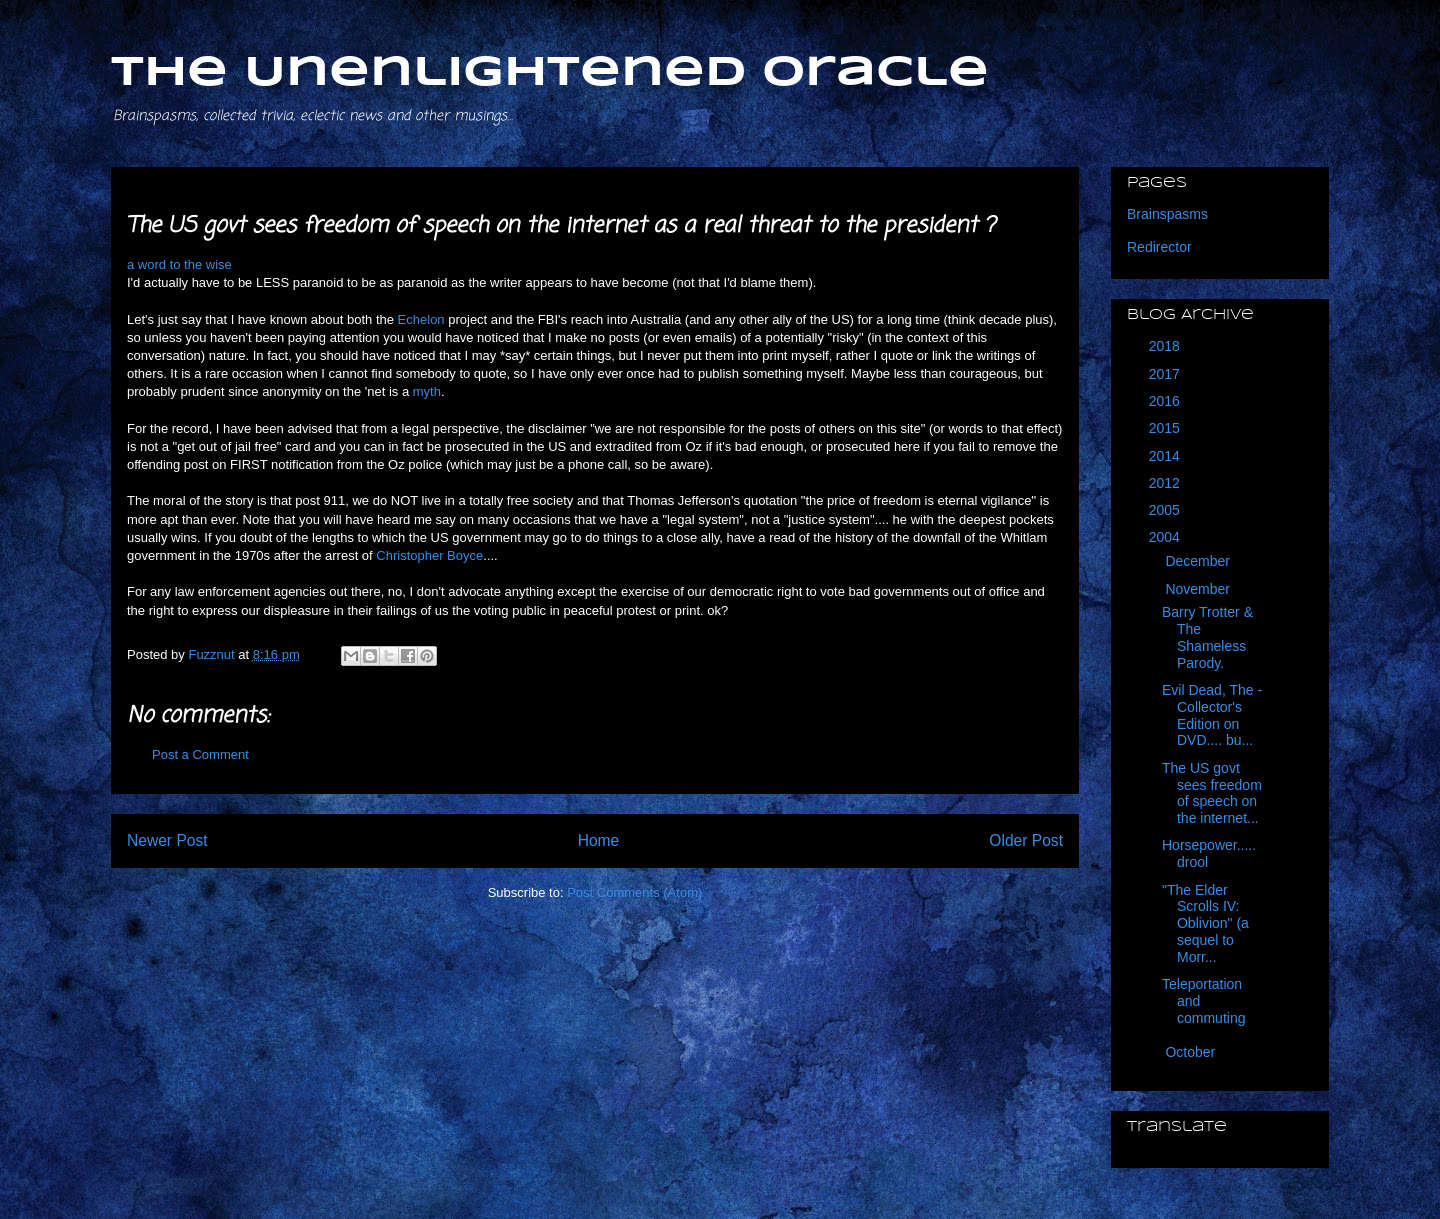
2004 (1166, 537)
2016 (1166, 401)
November (1199, 589)
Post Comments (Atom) (634, 892)
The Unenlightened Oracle (550, 73)
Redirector (1159, 247)
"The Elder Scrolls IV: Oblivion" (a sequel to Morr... (1205, 923)
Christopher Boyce (429, 555)
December (1199, 561)
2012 (1166, 483)
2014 (1166, 456)
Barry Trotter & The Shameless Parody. (1207, 637)
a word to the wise (179, 264)
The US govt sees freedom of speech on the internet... (1212, 793)
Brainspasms (1167, 214)
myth (427, 391)
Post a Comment (200, 754)
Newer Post (167, 840)
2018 (1166, 346)
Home (599, 840)
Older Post (1026, 840)
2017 (1166, 374)
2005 (1166, 510)
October (1192, 1052)
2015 (1166, 428)
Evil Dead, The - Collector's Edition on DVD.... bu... (1212, 715)
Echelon (421, 319)
